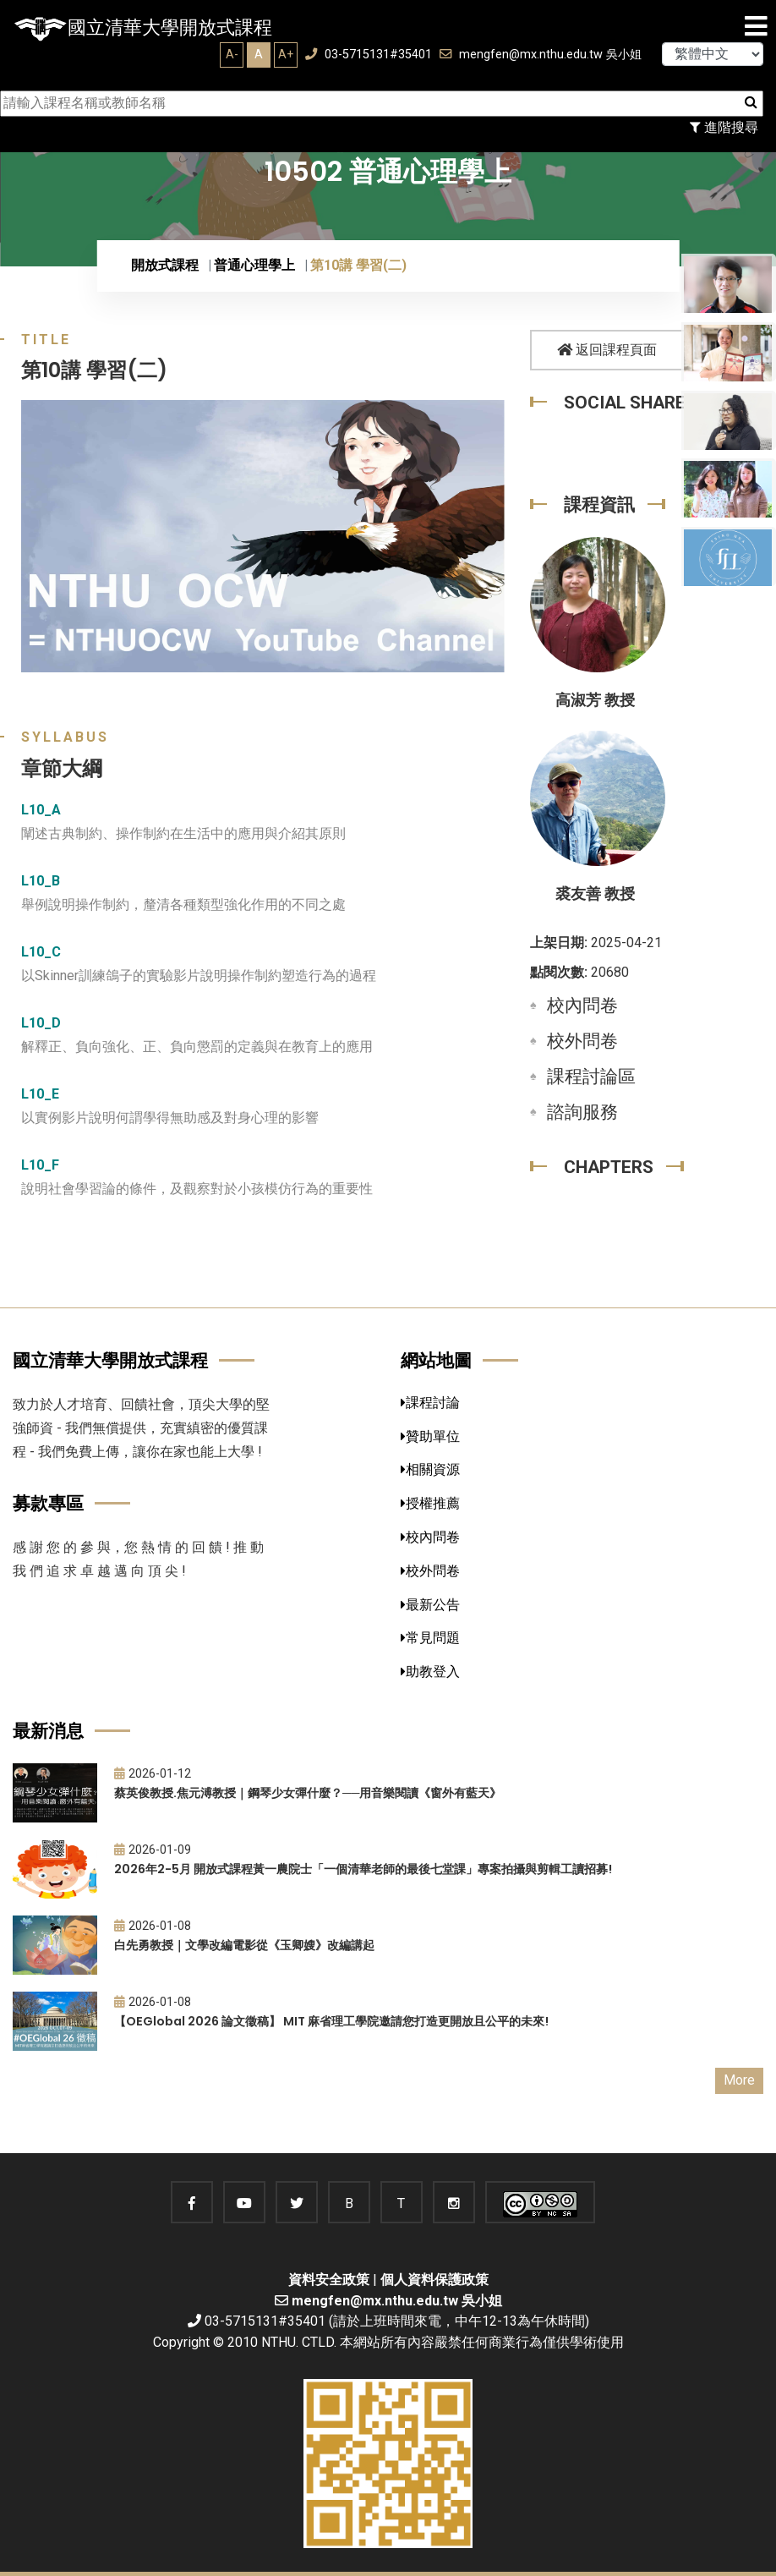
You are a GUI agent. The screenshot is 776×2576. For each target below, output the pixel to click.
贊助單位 (430, 1436)
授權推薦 (430, 1503)
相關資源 (430, 1469)
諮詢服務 (582, 1112)
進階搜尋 (724, 127)
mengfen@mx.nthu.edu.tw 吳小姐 (541, 54)
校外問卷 (582, 1041)
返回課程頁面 (607, 350)
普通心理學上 (254, 265)
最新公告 (430, 1605)
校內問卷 (582, 1005)
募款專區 (48, 1503)
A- (232, 54)
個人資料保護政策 (434, 2280)
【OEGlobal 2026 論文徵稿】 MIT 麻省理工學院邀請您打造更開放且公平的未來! (331, 2021)
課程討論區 (591, 1076)
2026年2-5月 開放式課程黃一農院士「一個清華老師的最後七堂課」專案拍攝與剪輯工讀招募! (363, 1869)
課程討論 (430, 1403)
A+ (285, 54)
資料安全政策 (328, 2280)
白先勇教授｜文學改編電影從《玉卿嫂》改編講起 (244, 1945)
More (739, 2080)
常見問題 (430, 1638)
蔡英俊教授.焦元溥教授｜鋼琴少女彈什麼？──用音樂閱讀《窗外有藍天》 (307, 1792)
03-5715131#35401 (368, 54)
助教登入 (430, 1671)
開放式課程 (165, 265)
